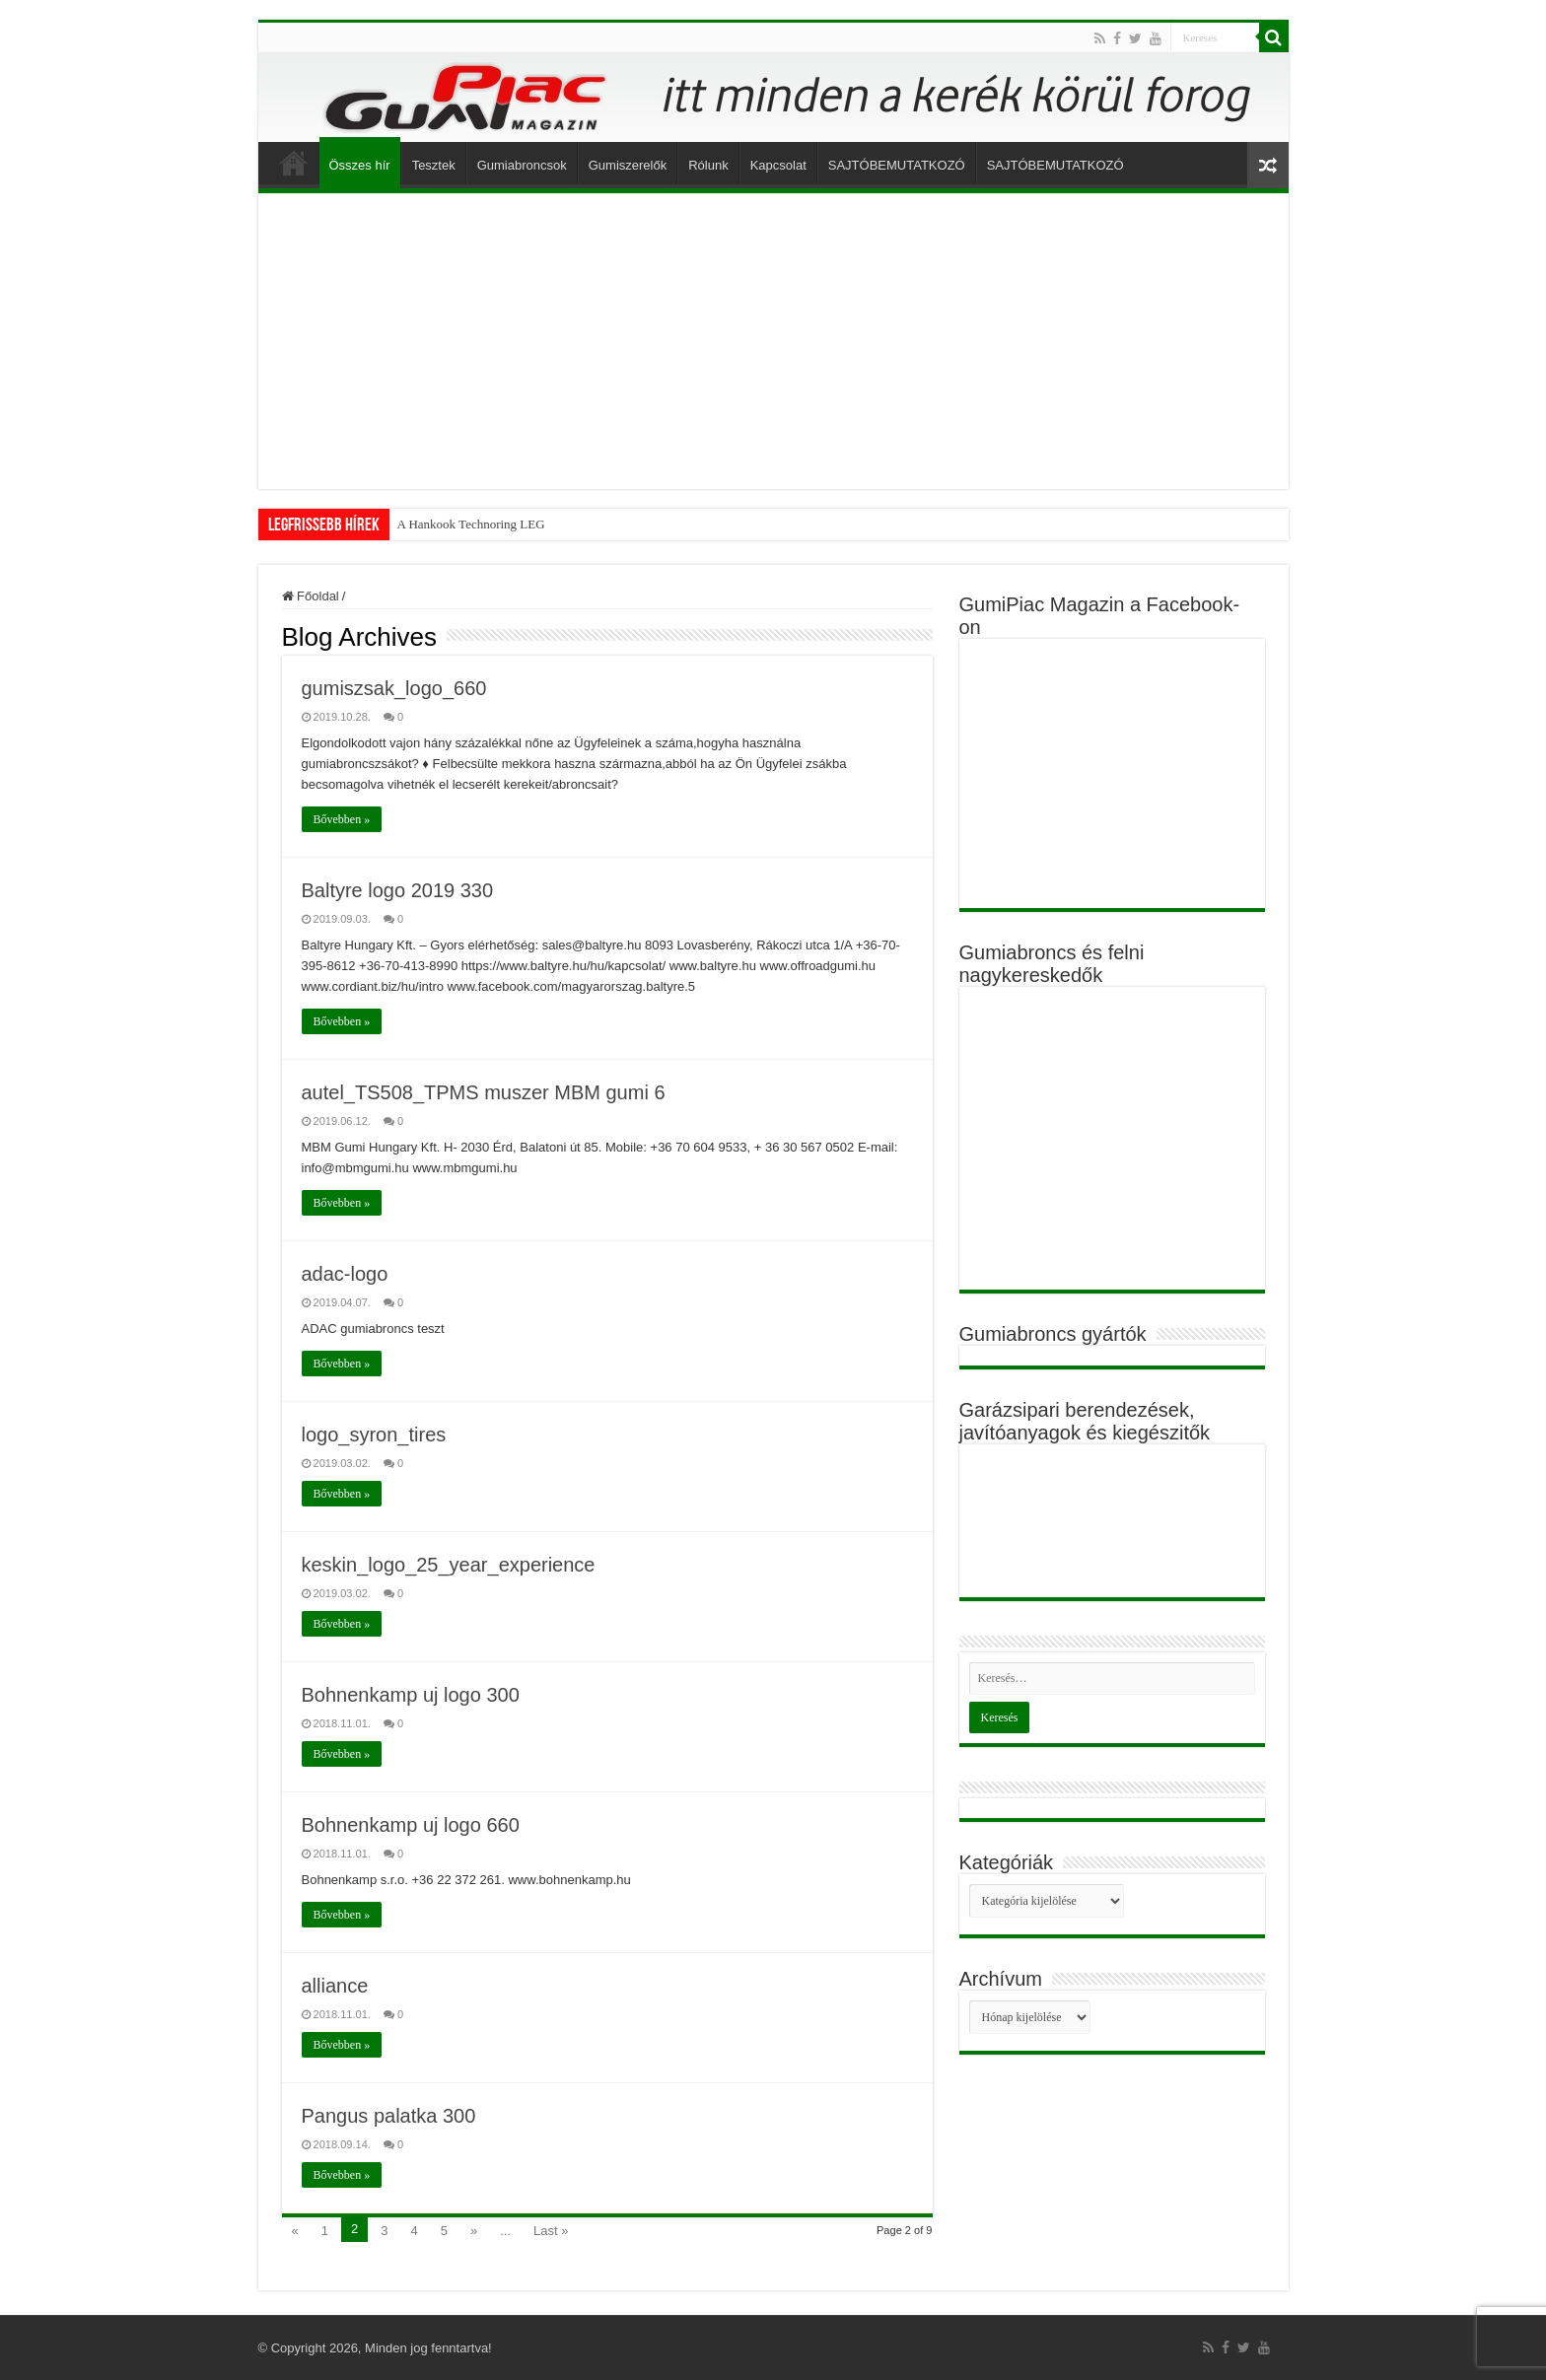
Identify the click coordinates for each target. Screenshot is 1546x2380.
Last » (550, 2230)
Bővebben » (342, 819)
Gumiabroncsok (522, 165)
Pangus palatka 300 (389, 2116)
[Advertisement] (773, 341)
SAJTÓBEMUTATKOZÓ (896, 165)
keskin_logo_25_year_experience (449, 1564)
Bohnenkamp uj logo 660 (411, 1825)
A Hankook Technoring (457, 524)
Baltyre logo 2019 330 (398, 890)
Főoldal (293, 162)
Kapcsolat (778, 165)
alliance (335, 1985)
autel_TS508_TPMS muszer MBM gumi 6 (484, 1092)
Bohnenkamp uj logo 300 (411, 1695)
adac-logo (345, 1274)
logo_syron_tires (374, 1434)
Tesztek (434, 165)
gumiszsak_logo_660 (394, 688)
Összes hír (359, 165)
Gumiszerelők (628, 165)
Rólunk (708, 165)
